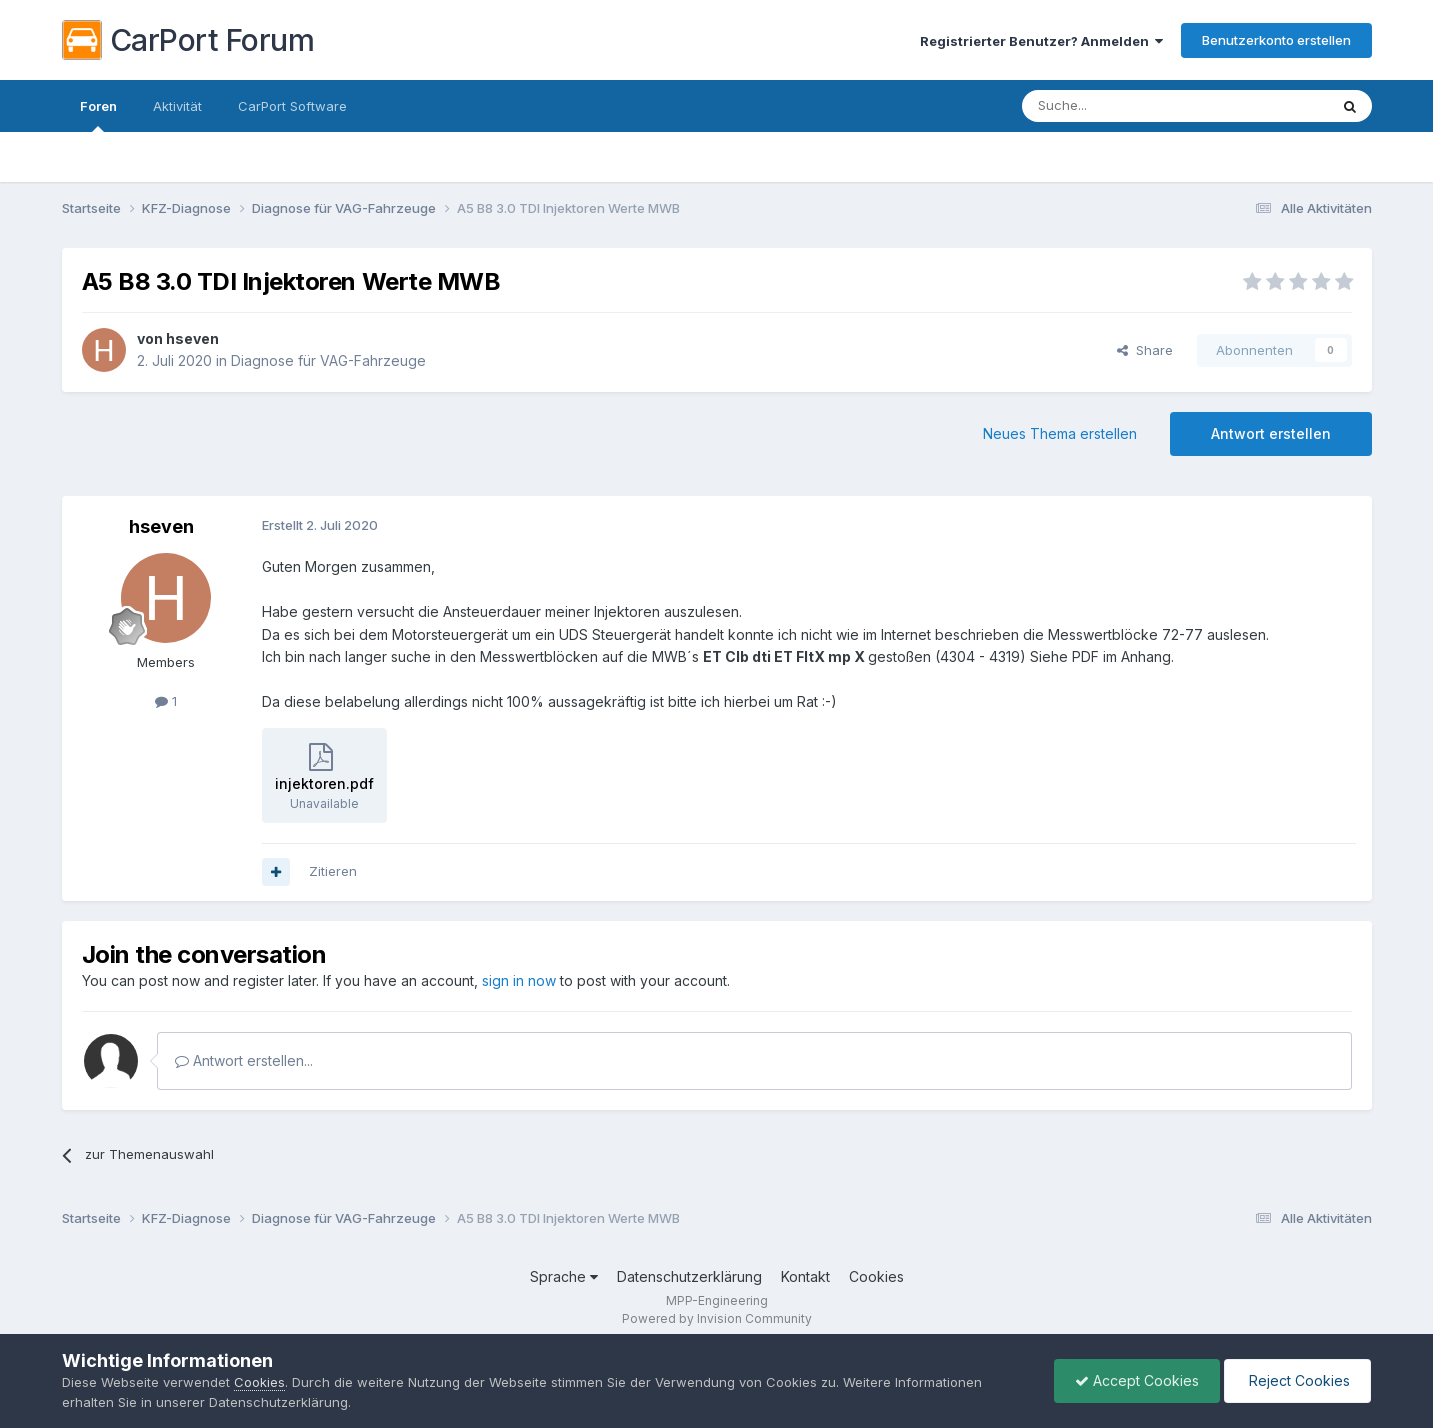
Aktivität (177, 106)
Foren (98, 115)
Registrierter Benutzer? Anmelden (1041, 41)
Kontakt (805, 1276)
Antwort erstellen (1271, 433)
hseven (192, 338)
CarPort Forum (188, 40)
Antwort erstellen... (244, 1060)
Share (1145, 350)
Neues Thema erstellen (1060, 433)
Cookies (876, 1276)
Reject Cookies (1297, 1380)
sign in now (519, 980)
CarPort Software (292, 106)
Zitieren (333, 871)
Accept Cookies (1137, 1380)
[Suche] (1124, 106)
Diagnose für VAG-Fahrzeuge (328, 360)
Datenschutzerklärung (689, 1276)
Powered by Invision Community (717, 1318)
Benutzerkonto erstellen (1276, 40)
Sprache (564, 1276)
